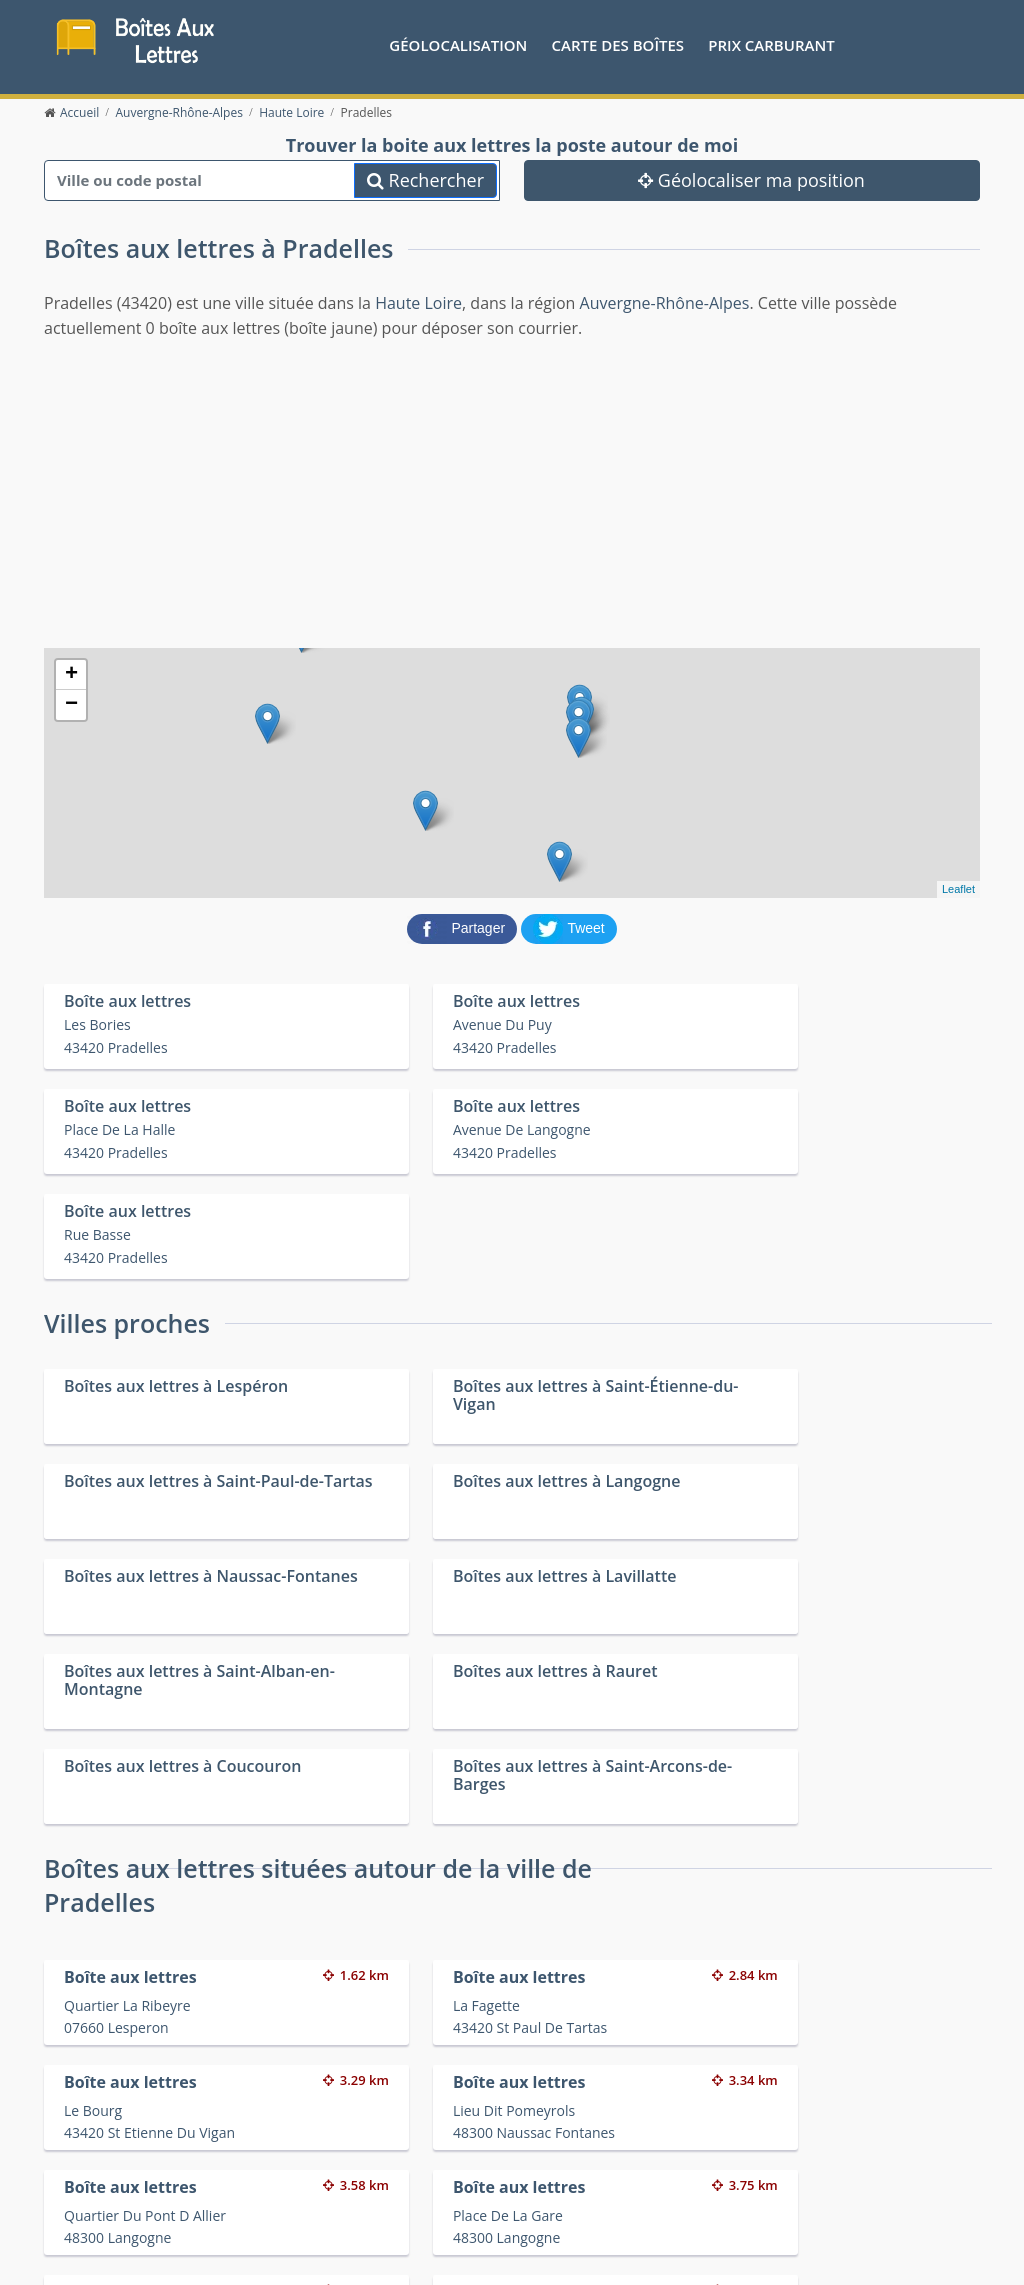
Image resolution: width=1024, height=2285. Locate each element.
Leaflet (958, 891)
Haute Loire (418, 304)
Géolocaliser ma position (751, 181)
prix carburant (771, 45)
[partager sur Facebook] (464, 928)
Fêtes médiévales (790, 2144)
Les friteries (538, 2144)
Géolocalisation (458, 45)
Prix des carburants (563, 2119)
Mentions (298, 2235)
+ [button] (71, 676)
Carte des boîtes (617, 45)
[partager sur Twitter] (569, 928)
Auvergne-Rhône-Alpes (665, 304)
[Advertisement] (512, 493)
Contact (240, 2235)
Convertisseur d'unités (807, 2119)
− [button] (71, 706)
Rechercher (425, 181)
